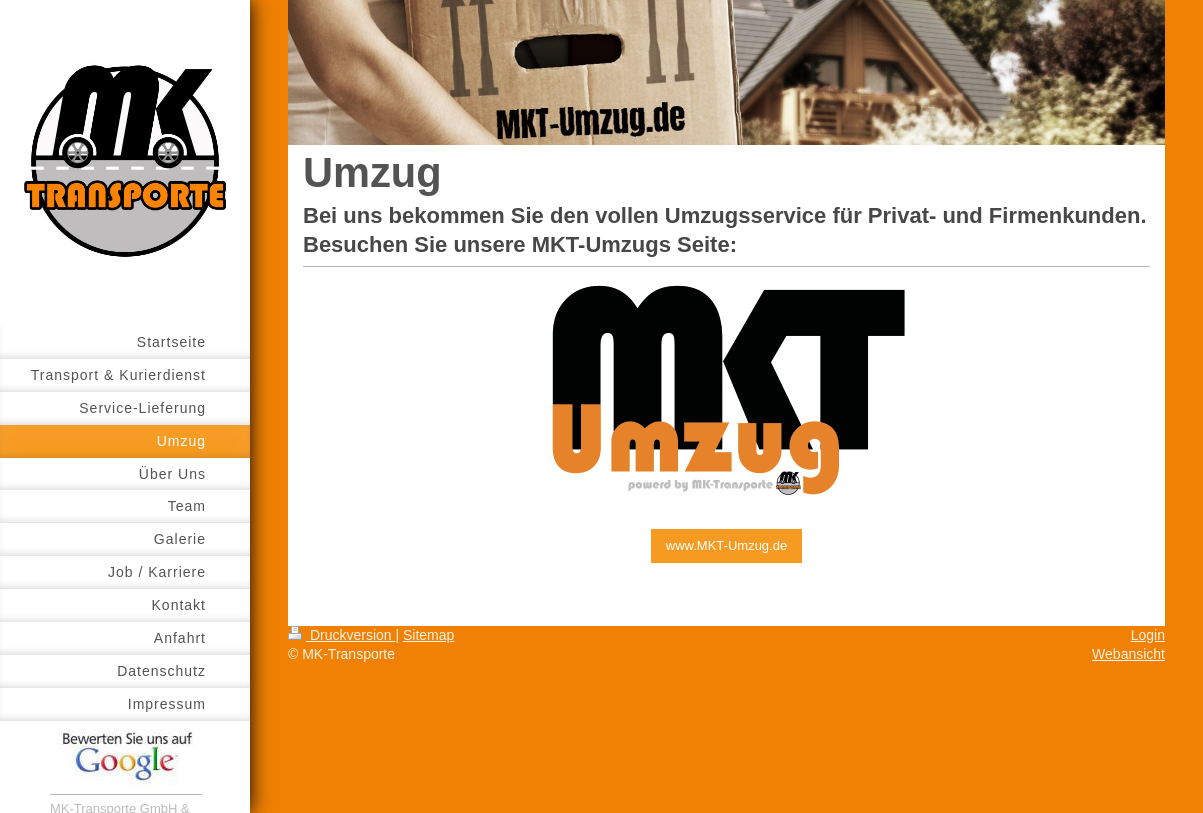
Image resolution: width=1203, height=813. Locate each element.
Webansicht (1128, 654)
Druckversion (341, 635)
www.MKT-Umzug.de (726, 545)
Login (1148, 635)
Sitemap (428, 635)
